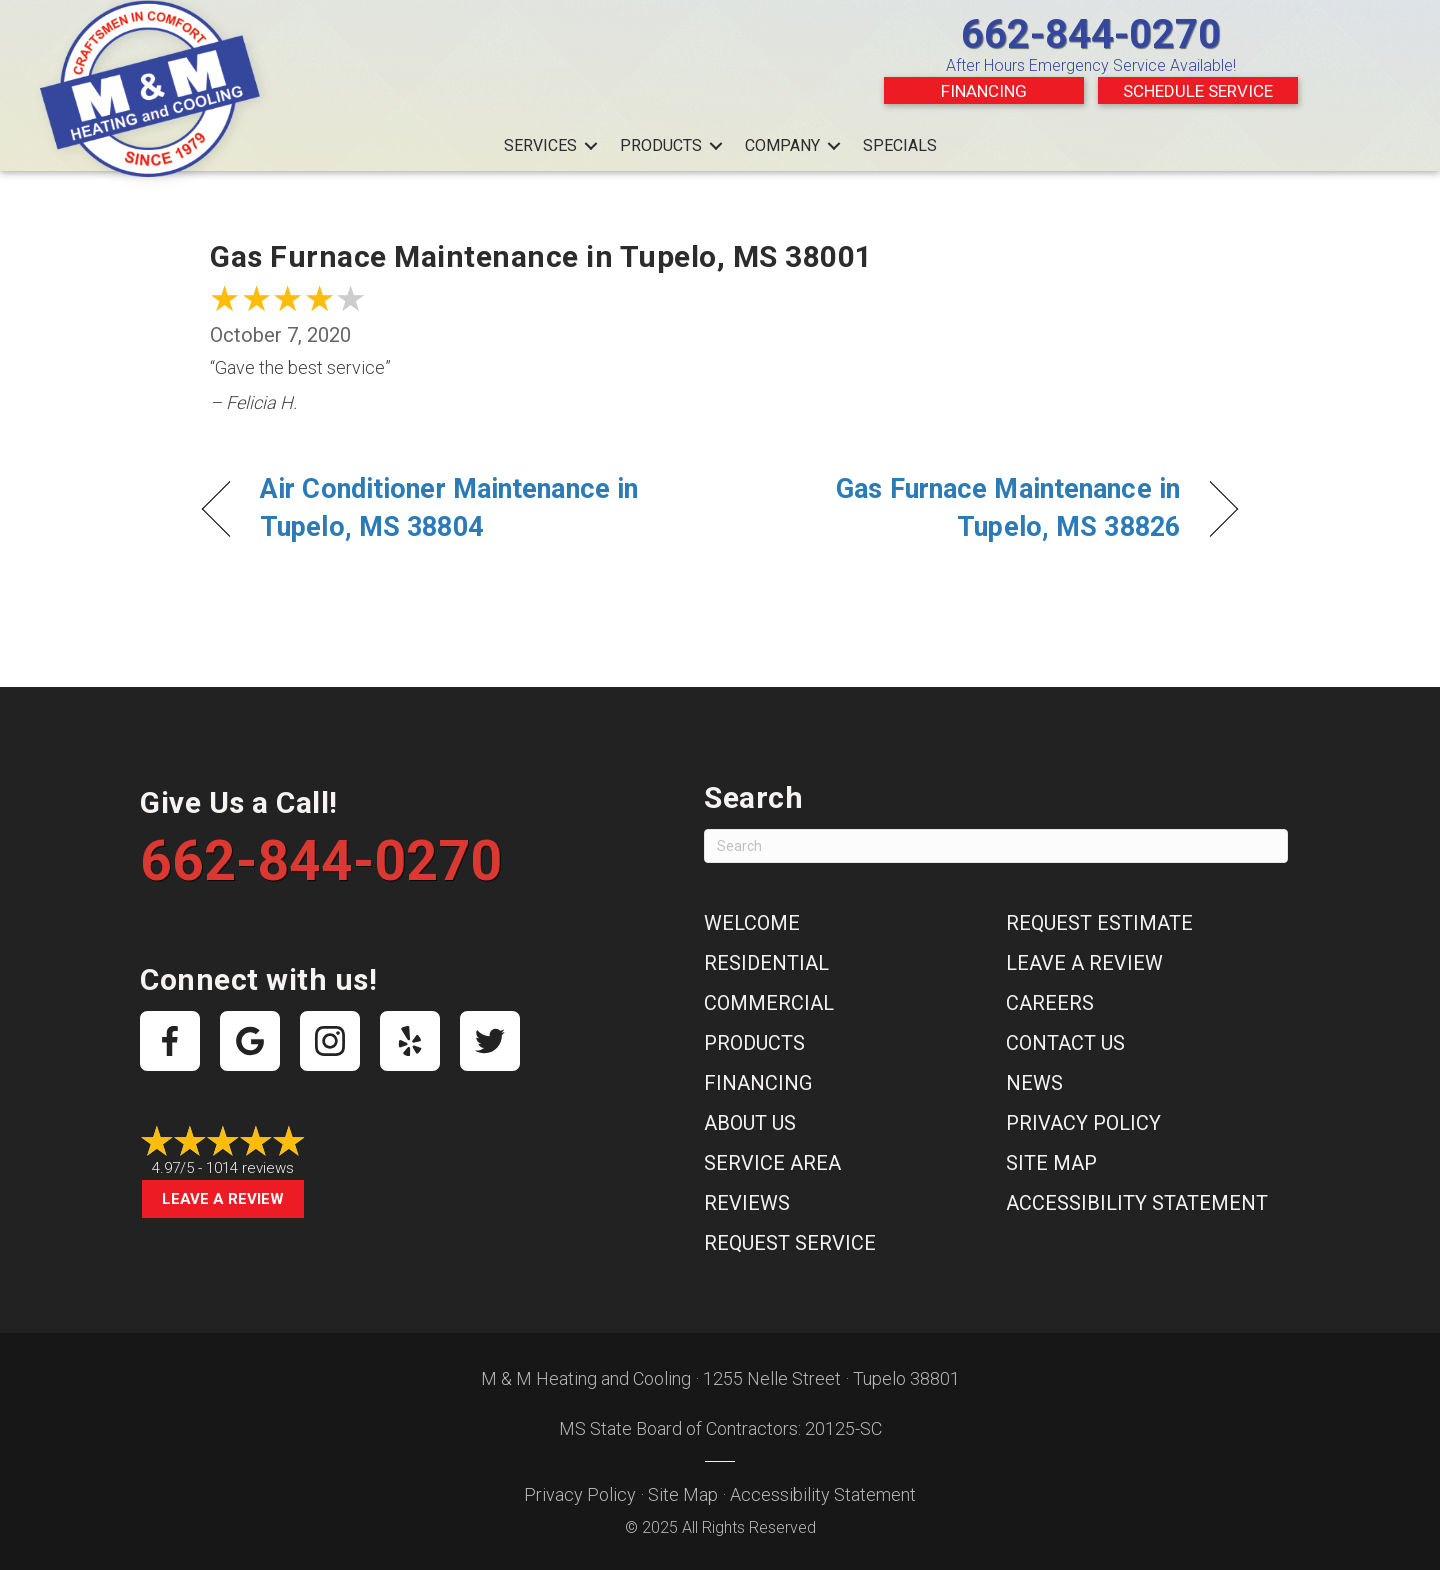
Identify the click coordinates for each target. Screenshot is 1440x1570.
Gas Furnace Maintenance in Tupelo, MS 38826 (965, 508)
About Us (750, 1123)
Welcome (752, 923)
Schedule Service (1198, 91)
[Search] (996, 846)
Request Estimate (1099, 923)
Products (661, 145)
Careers (1050, 1003)
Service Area (772, 1163)
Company (782, 145)
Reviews (747, 1203)
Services (540, 145)
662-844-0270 (1091, 34)
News (1034, 1083)
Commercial (769, 1003)
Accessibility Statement (1137, 1203)
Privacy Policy (1083, 1123)
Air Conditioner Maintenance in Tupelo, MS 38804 (449, 508)
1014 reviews (250, 1168)
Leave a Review (223, 1199)
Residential (766, 963)
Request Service (790, 1243)
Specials (900, 145)
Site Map (1051, 1163)
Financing (984, 91)
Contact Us (1065, 1043)
